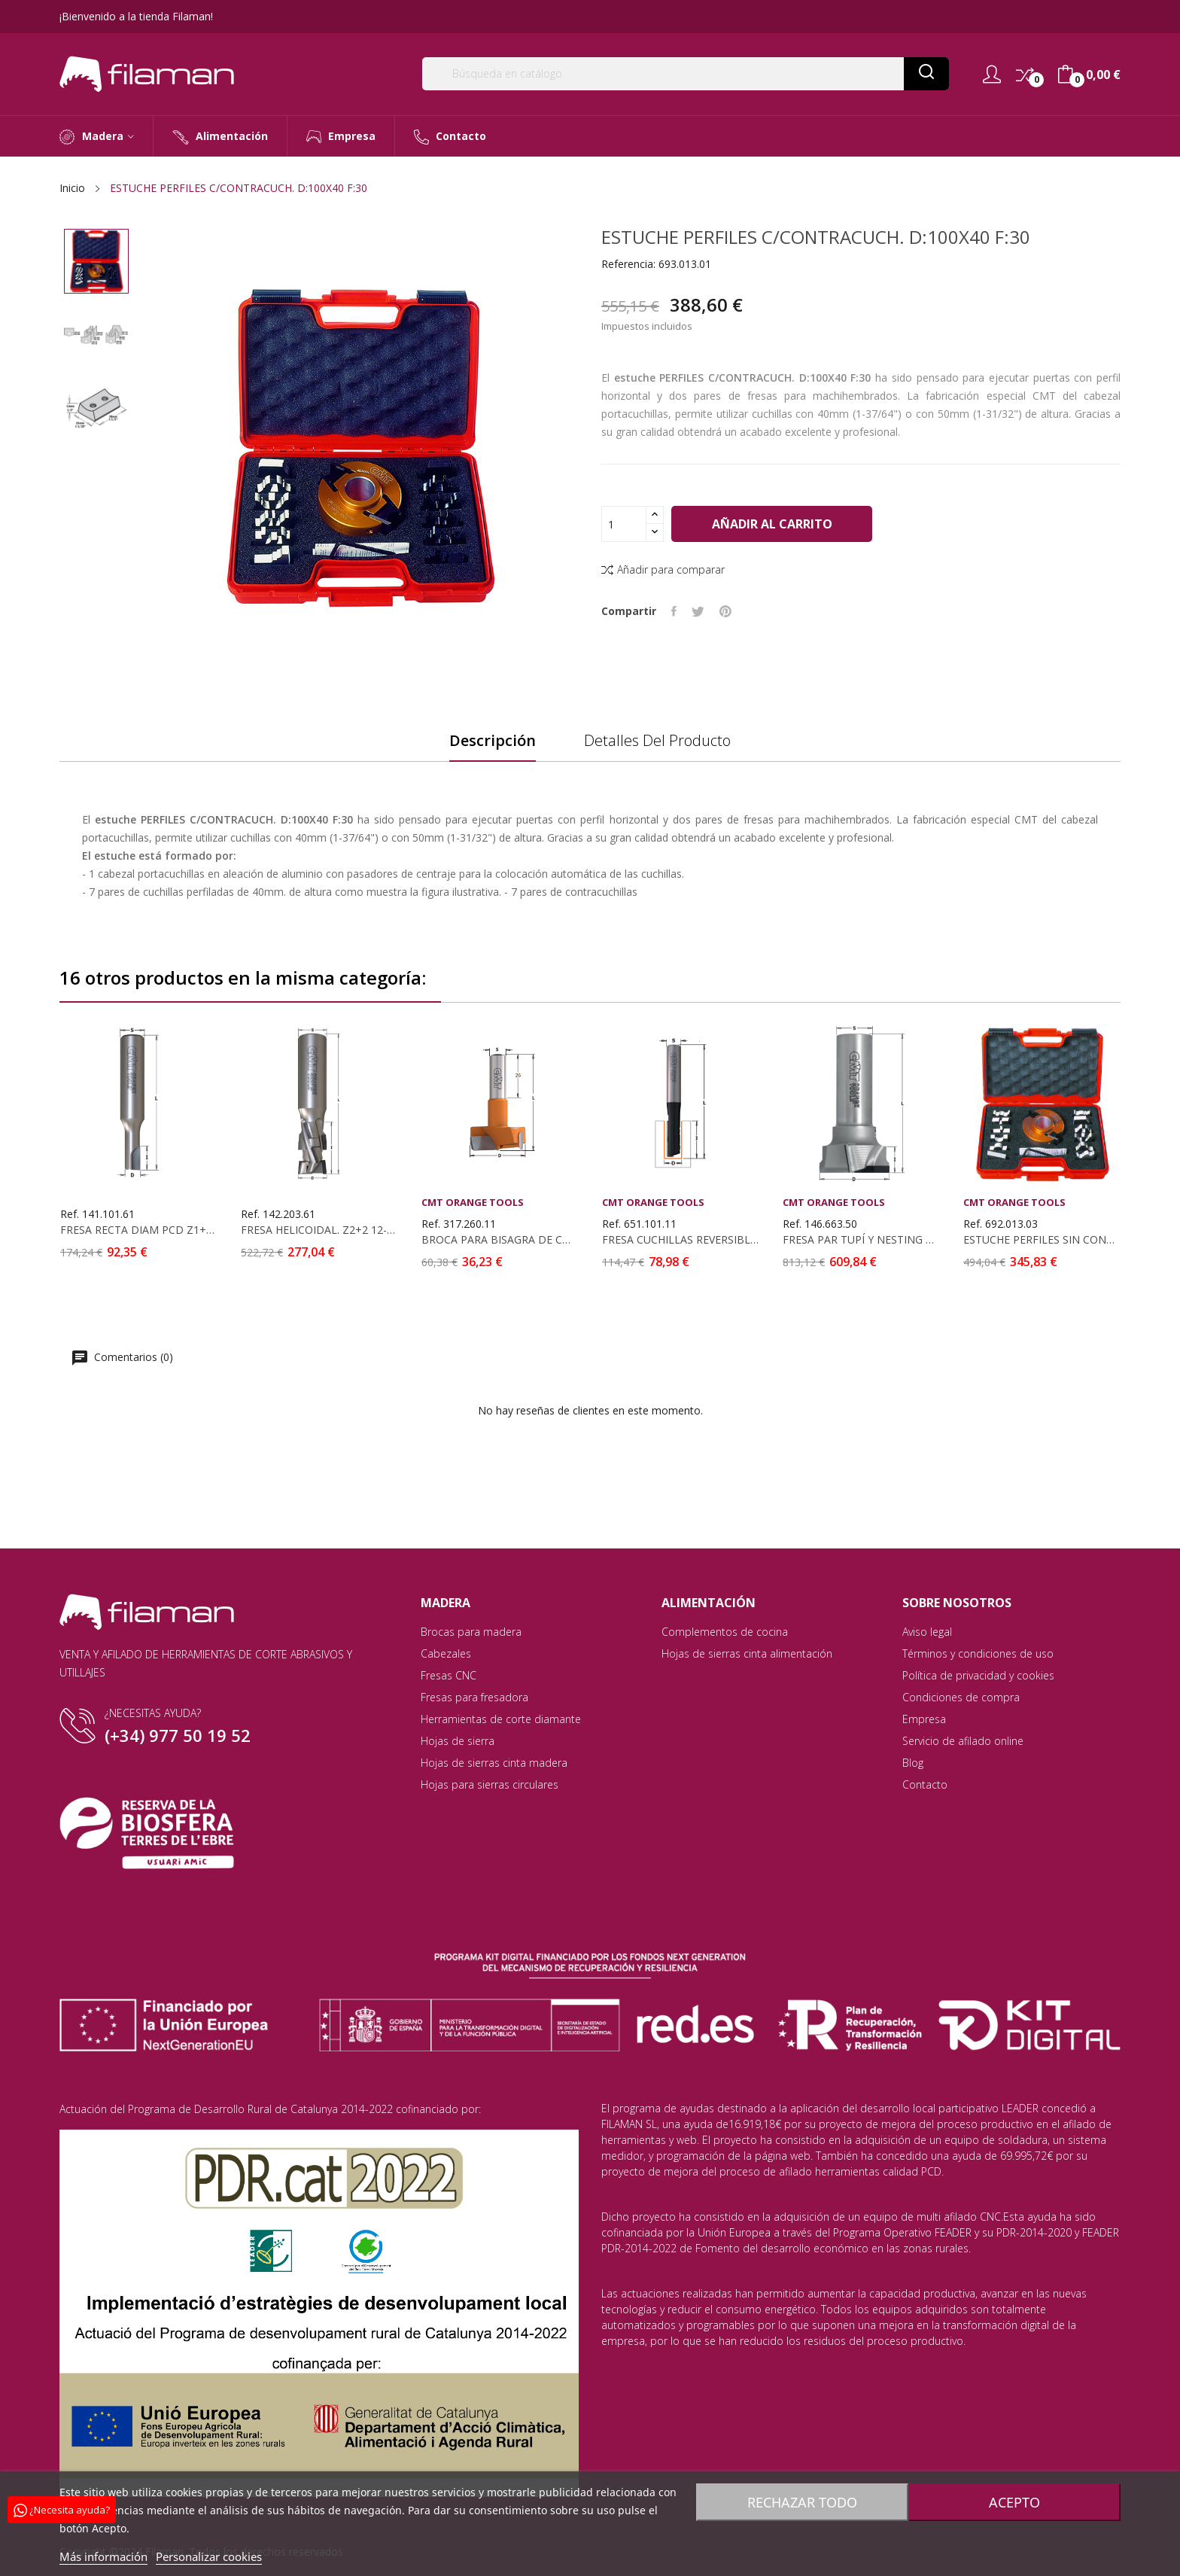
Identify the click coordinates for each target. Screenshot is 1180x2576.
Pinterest (725, 611)
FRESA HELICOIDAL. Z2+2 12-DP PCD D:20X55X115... (319, 1230)
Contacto (924, 1784)
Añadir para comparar (663, 569)
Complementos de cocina (724, 1631)
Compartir (674, 611)
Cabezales (446, 1653)
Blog (912, 1762)
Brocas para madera (471, 1631)
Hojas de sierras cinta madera (494, 1762)
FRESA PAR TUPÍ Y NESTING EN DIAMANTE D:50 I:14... (861, 1240)
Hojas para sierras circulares (489, 1784)
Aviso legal (927, 1631)
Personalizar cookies (209, 2556)
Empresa (924, 1719)
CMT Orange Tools (472, 1202)
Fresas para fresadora (474, 1697)
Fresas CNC (448, 1675)
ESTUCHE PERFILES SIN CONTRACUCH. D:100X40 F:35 (1041, 1240)
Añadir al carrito (773, 524)
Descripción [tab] (492, 741)
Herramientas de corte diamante (501, 1719)
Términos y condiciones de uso (978, 1653)
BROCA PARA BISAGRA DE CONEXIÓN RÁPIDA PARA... (499, 1240)
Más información (103, 2556)
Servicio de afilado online (962, 1741)
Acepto (1016, 2502)
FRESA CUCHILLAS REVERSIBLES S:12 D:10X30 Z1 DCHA (680, 1240)
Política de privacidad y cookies (978, 1675)
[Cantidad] (623, 524)
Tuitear (698, 611)
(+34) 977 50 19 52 (178, 1735)
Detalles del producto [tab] (657, 741)
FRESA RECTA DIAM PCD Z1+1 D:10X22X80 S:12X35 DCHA (138, 1230)
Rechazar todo (800, 2502)
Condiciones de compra (961, 1697)
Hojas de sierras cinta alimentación (746, 1653)
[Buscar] (685, 73)
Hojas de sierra (457, 1741)
